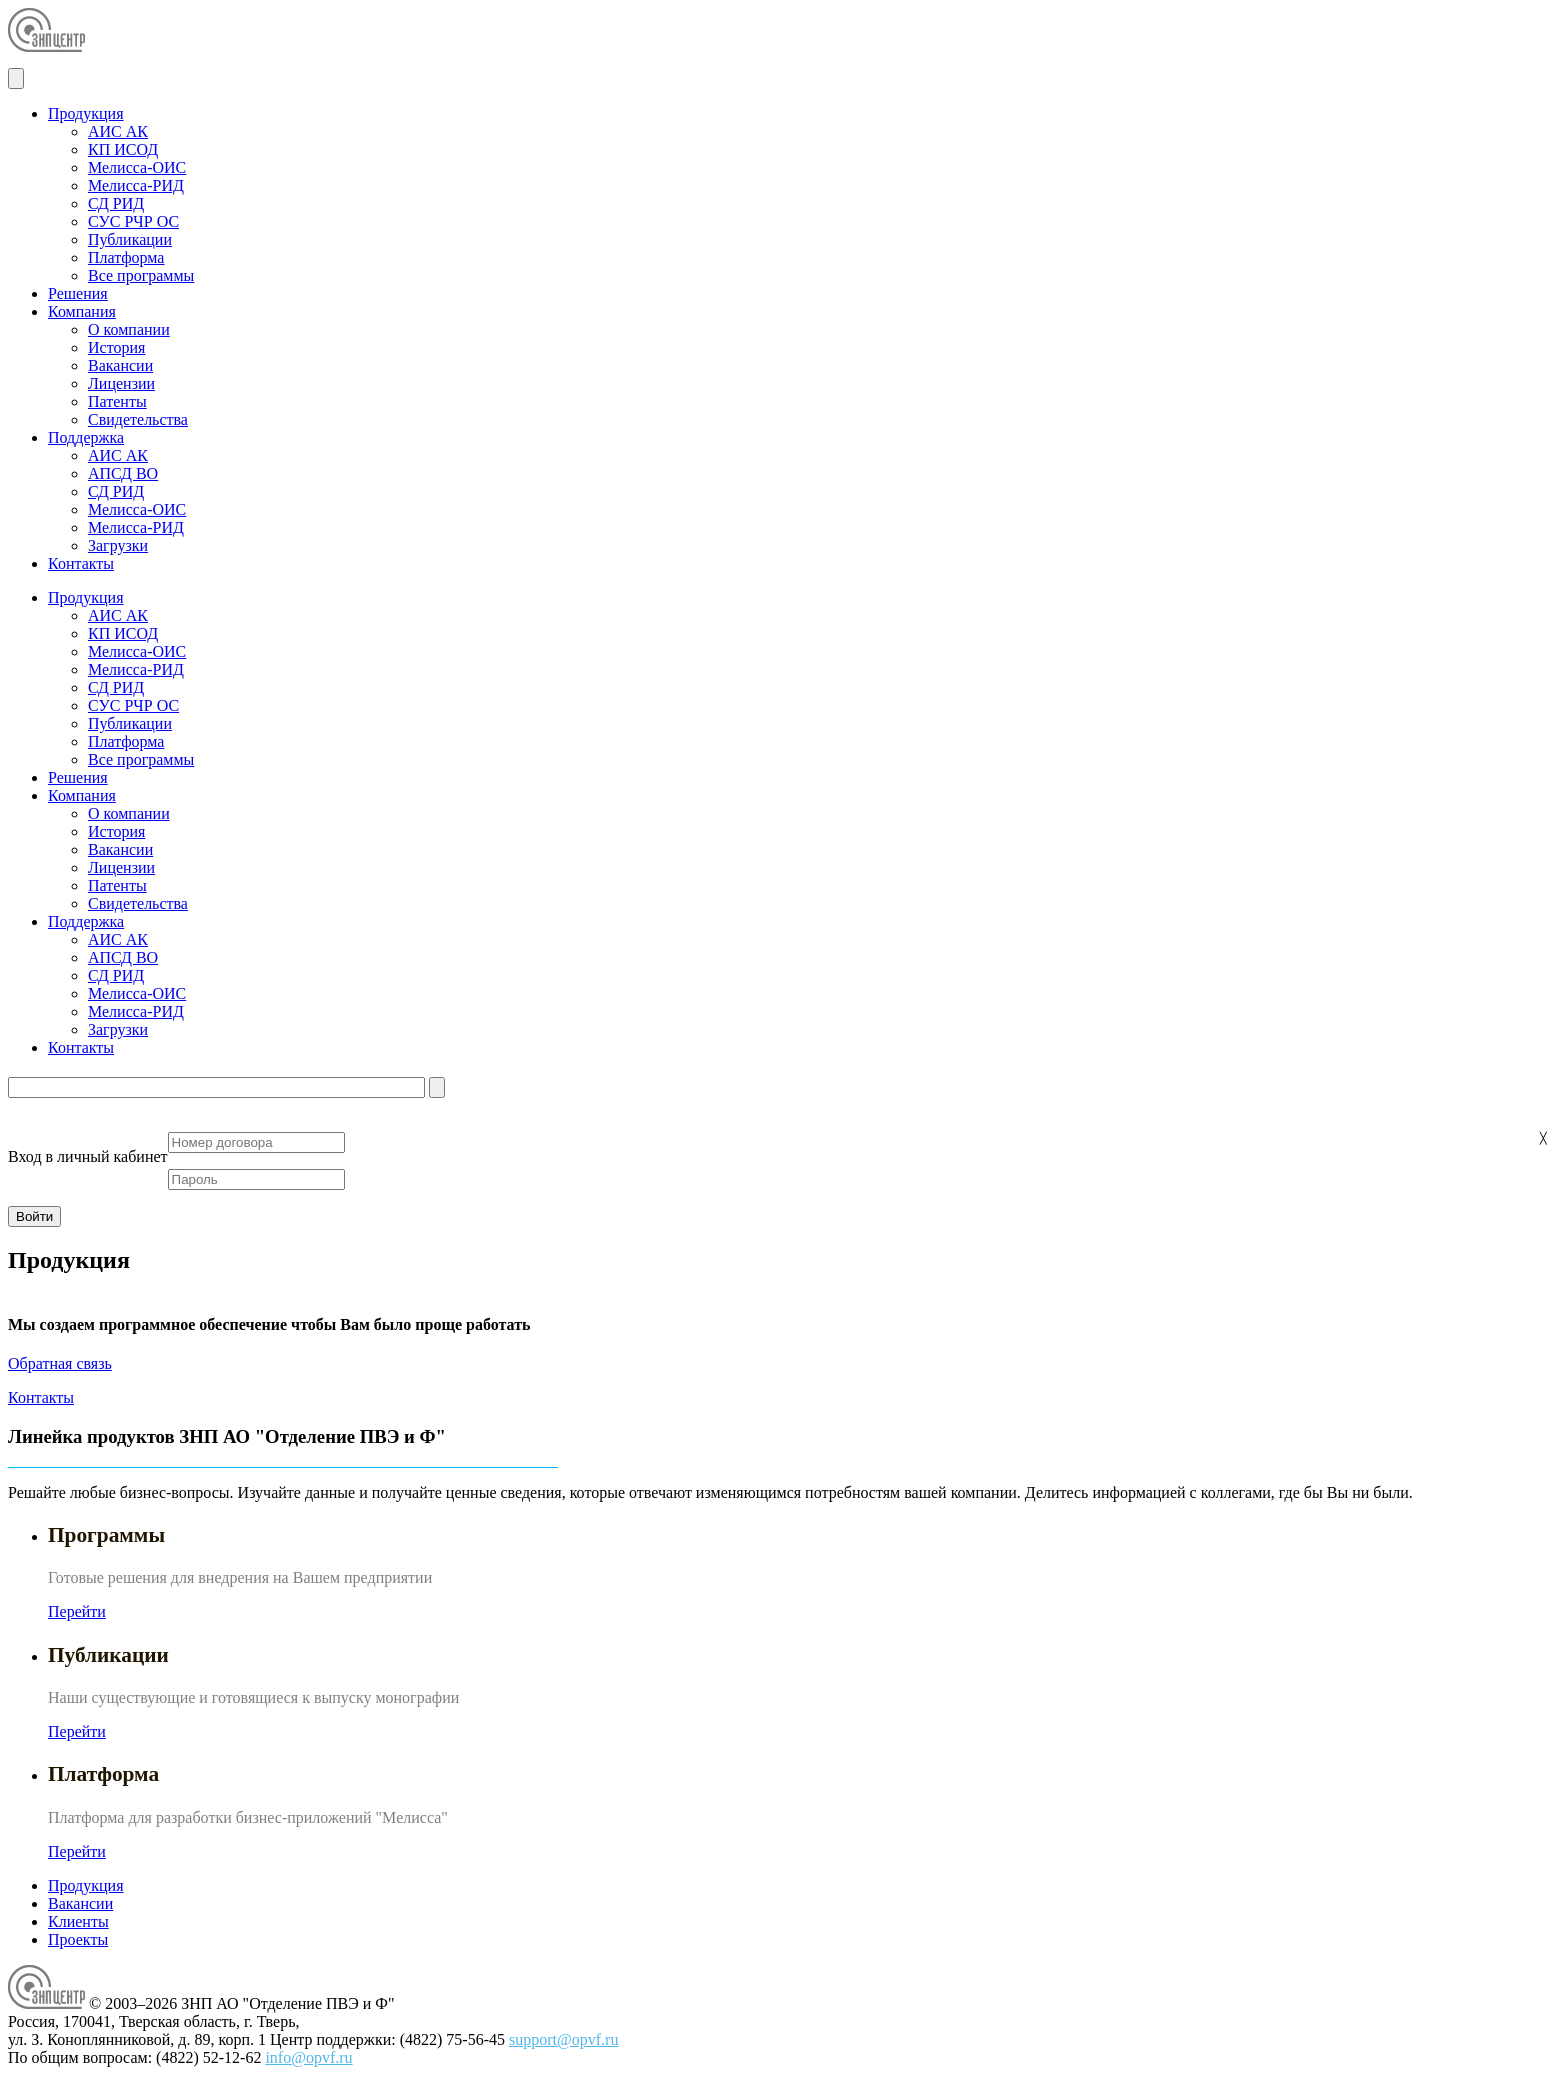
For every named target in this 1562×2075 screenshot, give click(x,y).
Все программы (141, 275)
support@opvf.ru (563, 2039)
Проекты (78, 1939)
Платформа (126, 257)
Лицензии (121, 383)
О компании (129, 329)
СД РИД (116, 203)
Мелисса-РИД (136, 185)
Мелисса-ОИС (137, 167)
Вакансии (120, 365)
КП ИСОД (123, 149)
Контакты (81, 563)
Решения (78, 293)
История (116, 347)
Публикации (130, 239)
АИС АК (118, 131)
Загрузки (118, 545)
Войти (34, 1216)
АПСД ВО (123, 473)
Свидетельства (138, 419)
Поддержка (86, 437)
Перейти (77, 1611)
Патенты (117, 401)
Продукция (86, 113)
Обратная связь (60, 1363)
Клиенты (78, 1921)
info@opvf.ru (308, 2057)
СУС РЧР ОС (133, 221)
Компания (82, 311)
